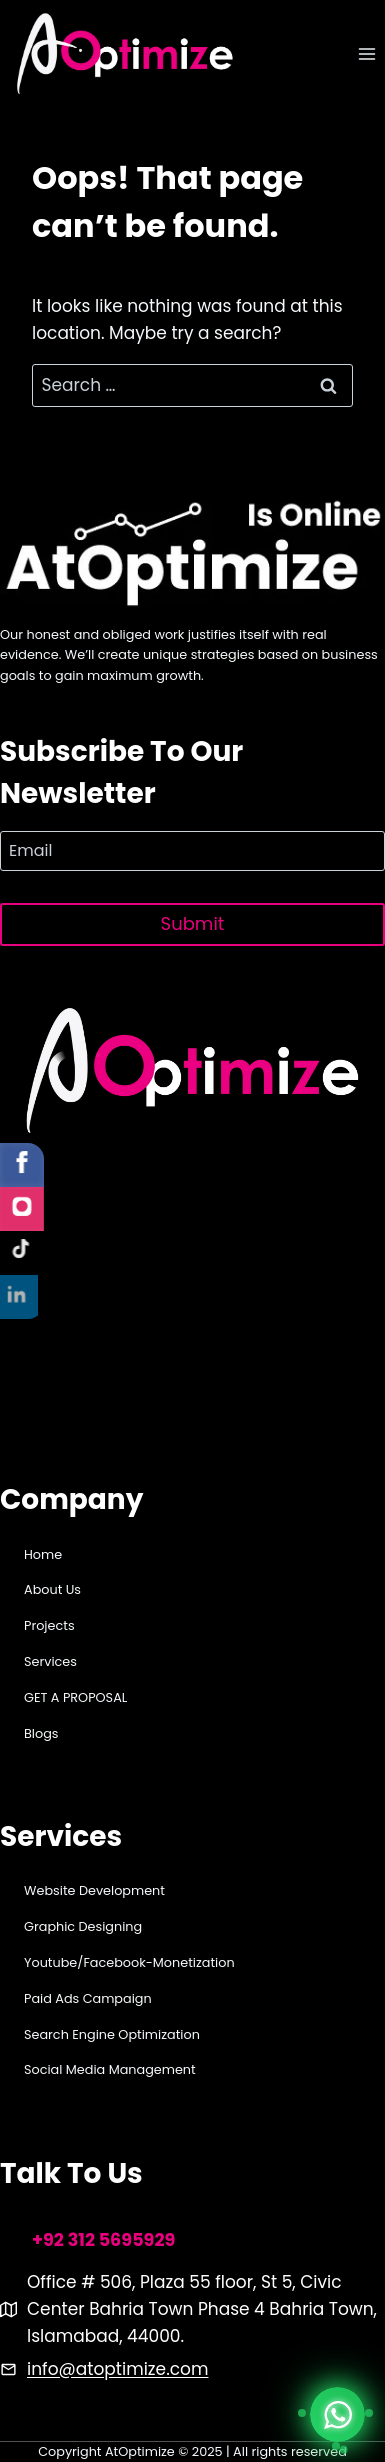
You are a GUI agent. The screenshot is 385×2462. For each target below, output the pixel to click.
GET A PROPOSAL (75, 1697)
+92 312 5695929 (103, 2240)
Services (50, 1661)
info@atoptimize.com (117, 2369)
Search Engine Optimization (112, 2034)
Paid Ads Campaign (88, 1998)
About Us (52, 1589)
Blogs (41, 1733)
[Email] (192, 851)
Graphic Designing (83, 1926)
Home (43, 1554)
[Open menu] (366, 54)
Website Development (94, 1890)
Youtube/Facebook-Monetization (129, 1962)
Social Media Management (110, 2069)
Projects (49, 1625)
